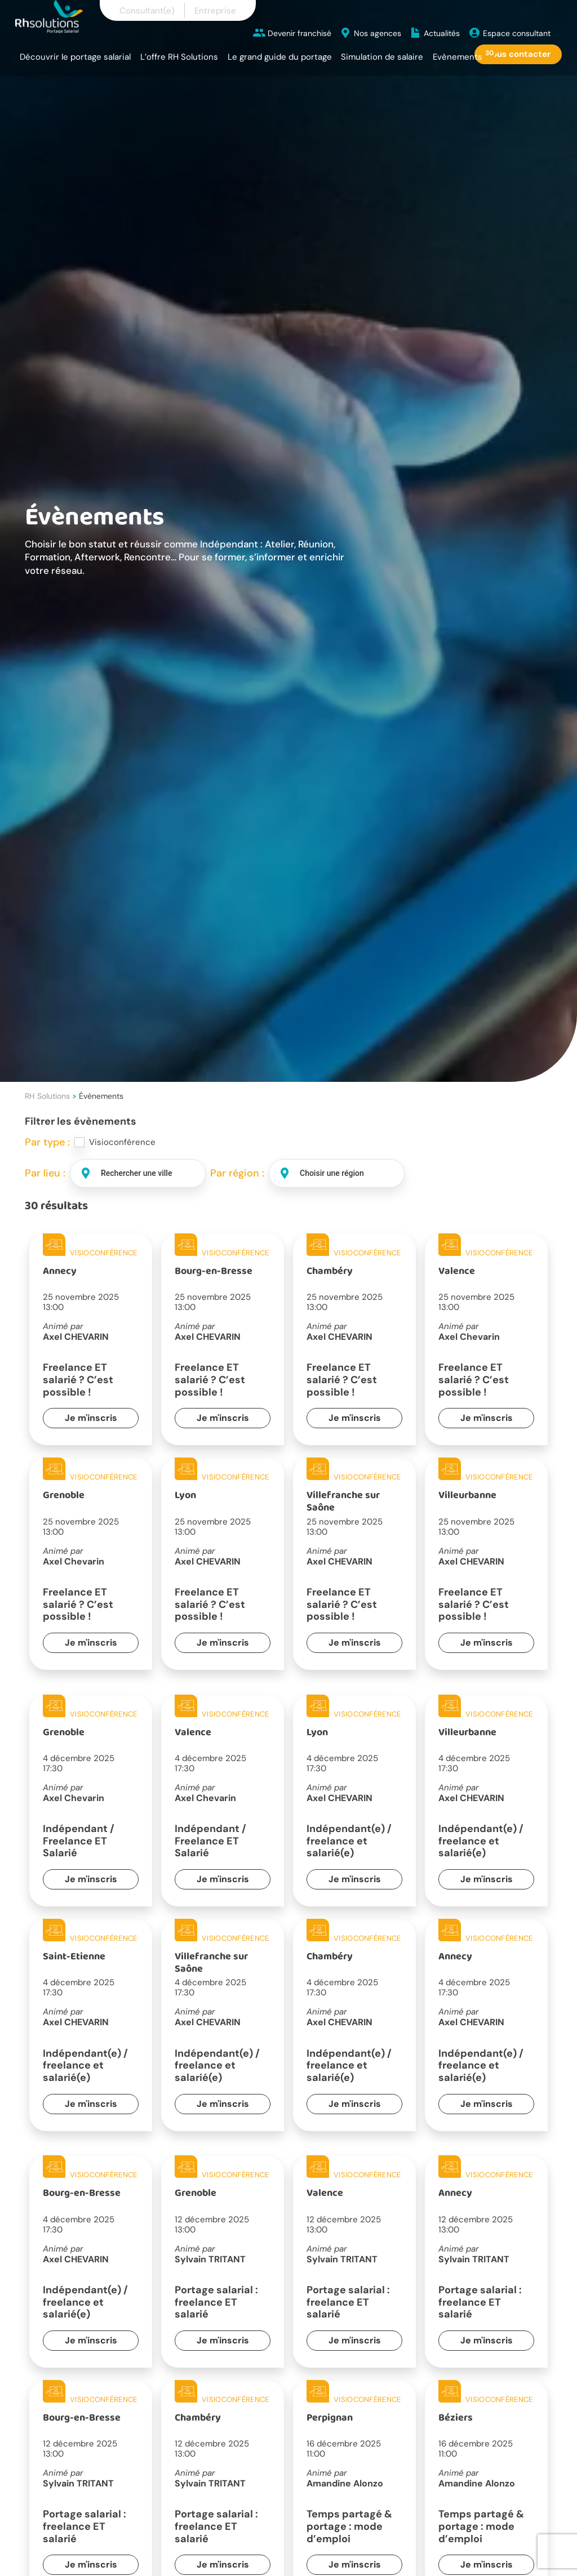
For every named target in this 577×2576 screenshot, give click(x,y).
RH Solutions (47, 1096)
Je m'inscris (91, 1418)
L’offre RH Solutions (179, 57)
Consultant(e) (147, 10)
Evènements (457, 57)
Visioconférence (122, 1142)
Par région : (237, 1173)
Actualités (442, 33)
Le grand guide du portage (280, 57)
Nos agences (377, 33)
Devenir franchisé (299, 33)
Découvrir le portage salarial (75, 57)
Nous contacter (518, 54)
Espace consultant (517, 33)
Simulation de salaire (382, 57)
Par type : (47, 1142)
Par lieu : (45, 1173)
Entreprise (215, 10)
